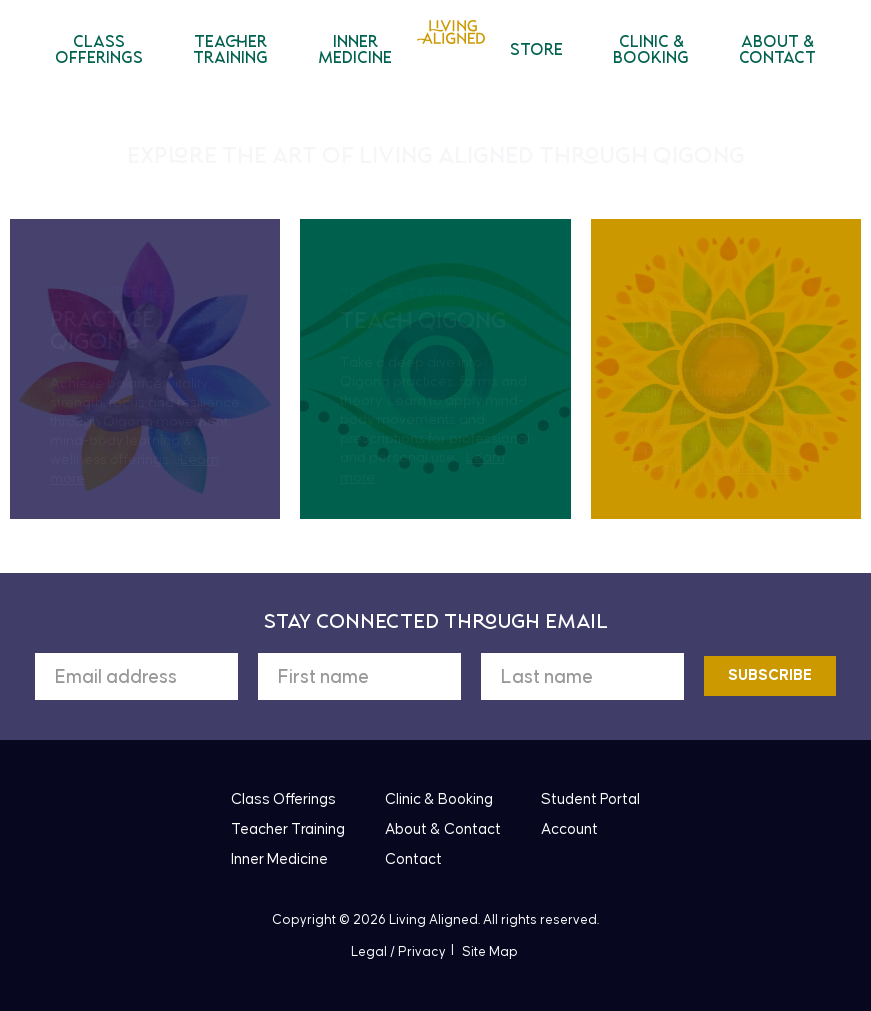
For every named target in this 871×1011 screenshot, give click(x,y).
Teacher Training (230, 51)
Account (569, 829)
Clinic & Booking (651, 51)
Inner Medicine (355, 51)
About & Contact (777, 51)
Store (536, 51)
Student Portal (590, 799)
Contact (413, 859)
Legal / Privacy (398, 952)
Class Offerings (99, 51)
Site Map (490, 952)
